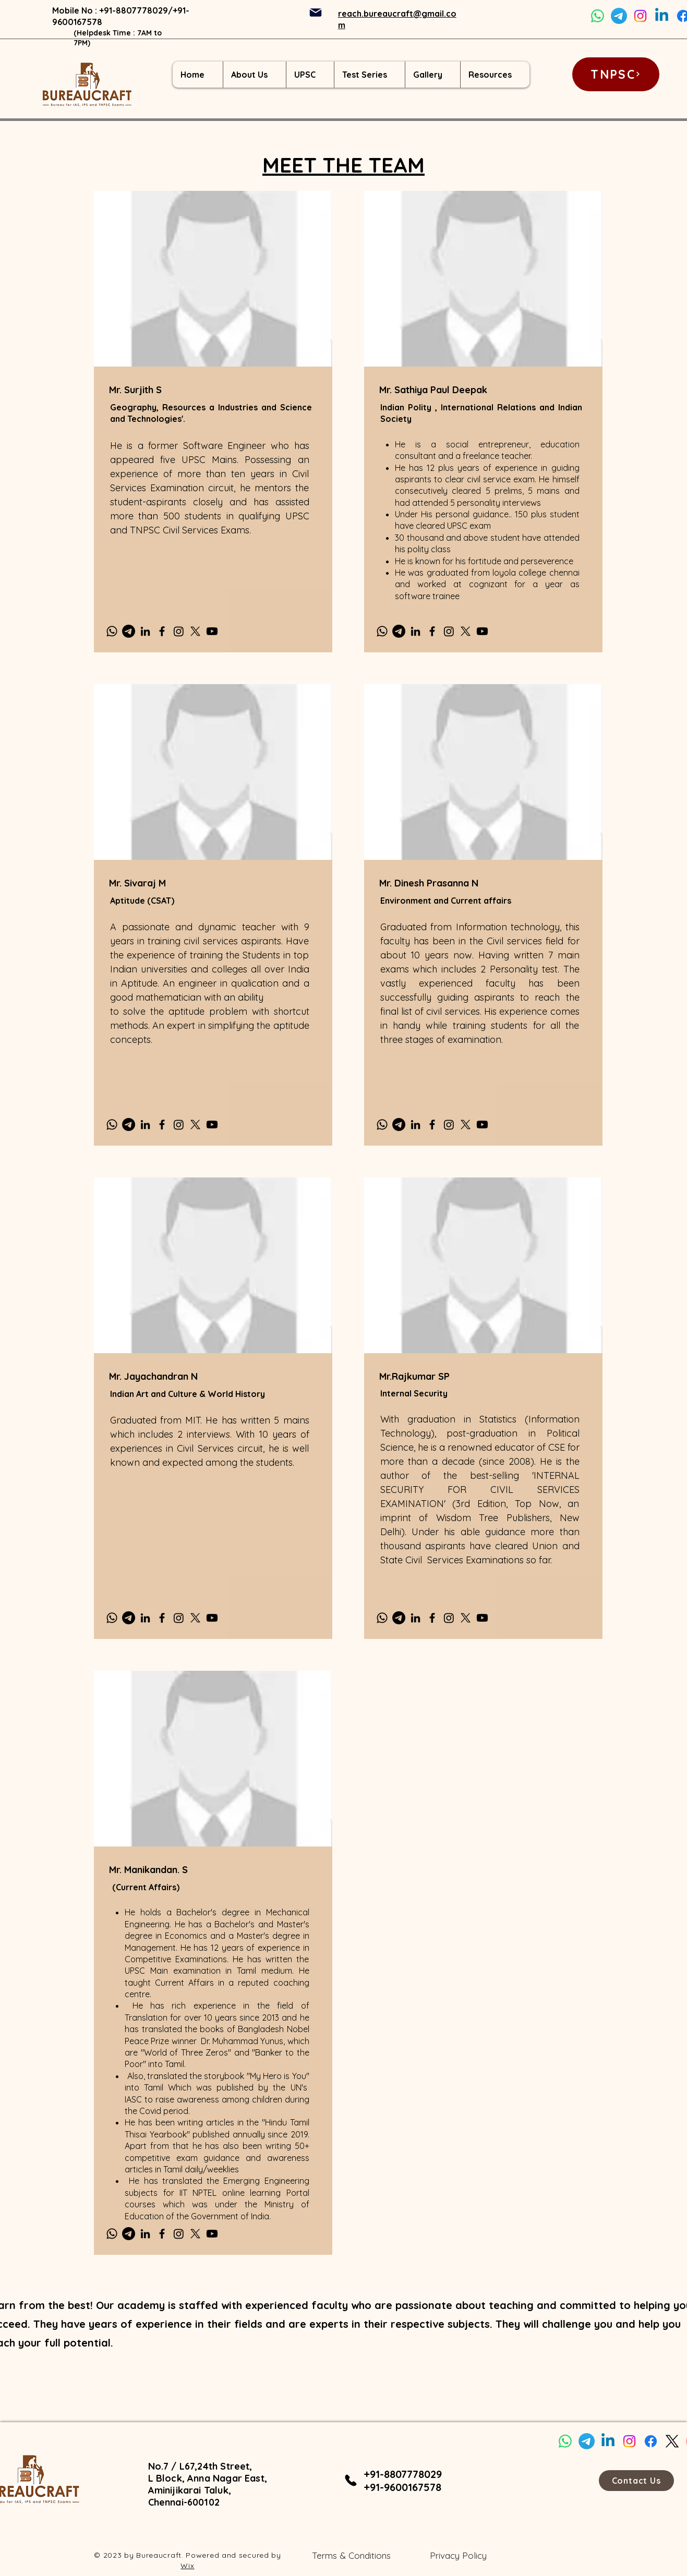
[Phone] (351, 2480)
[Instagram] (640, 16)
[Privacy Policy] (458, 2555)
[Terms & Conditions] (351, 2555)
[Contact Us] (636, 2480)
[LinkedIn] (145, 631)
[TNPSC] (615, 74)
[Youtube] (212, 631)
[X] (195, 631)
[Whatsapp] (597, 16)
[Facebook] (161, 631)
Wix (187, 2565)
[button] (254, 75)
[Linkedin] (662, 16)
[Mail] (315, 12)
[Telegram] (619, 16)
